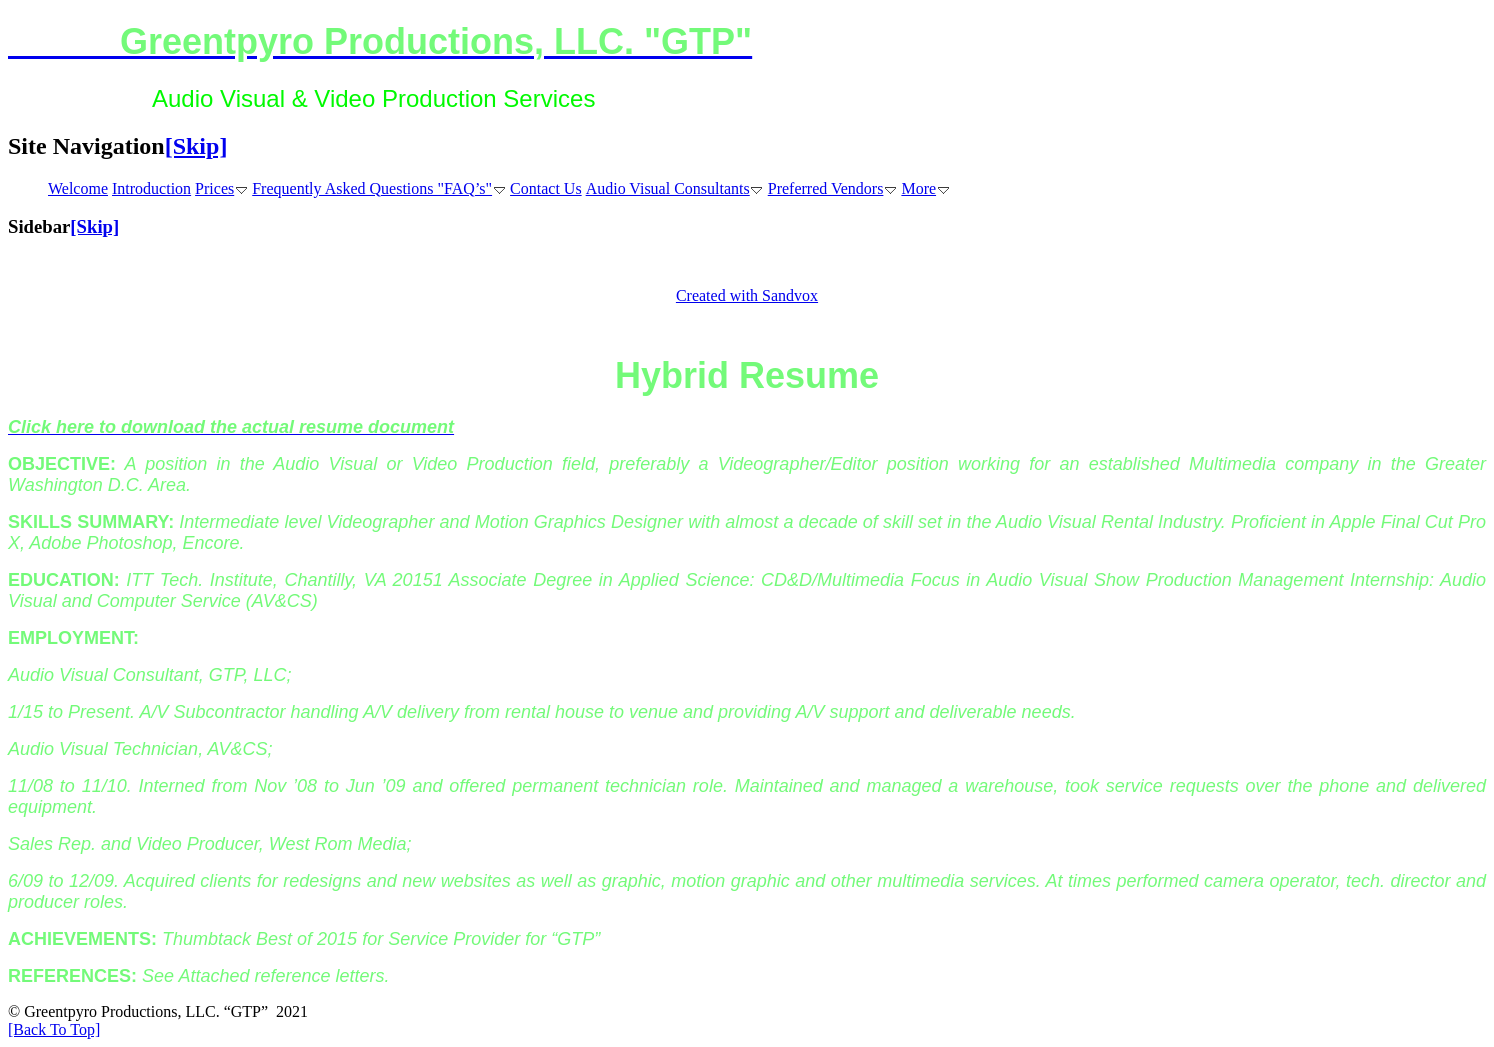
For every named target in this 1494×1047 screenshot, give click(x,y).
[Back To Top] (54, 1029)
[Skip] (196, 146)
